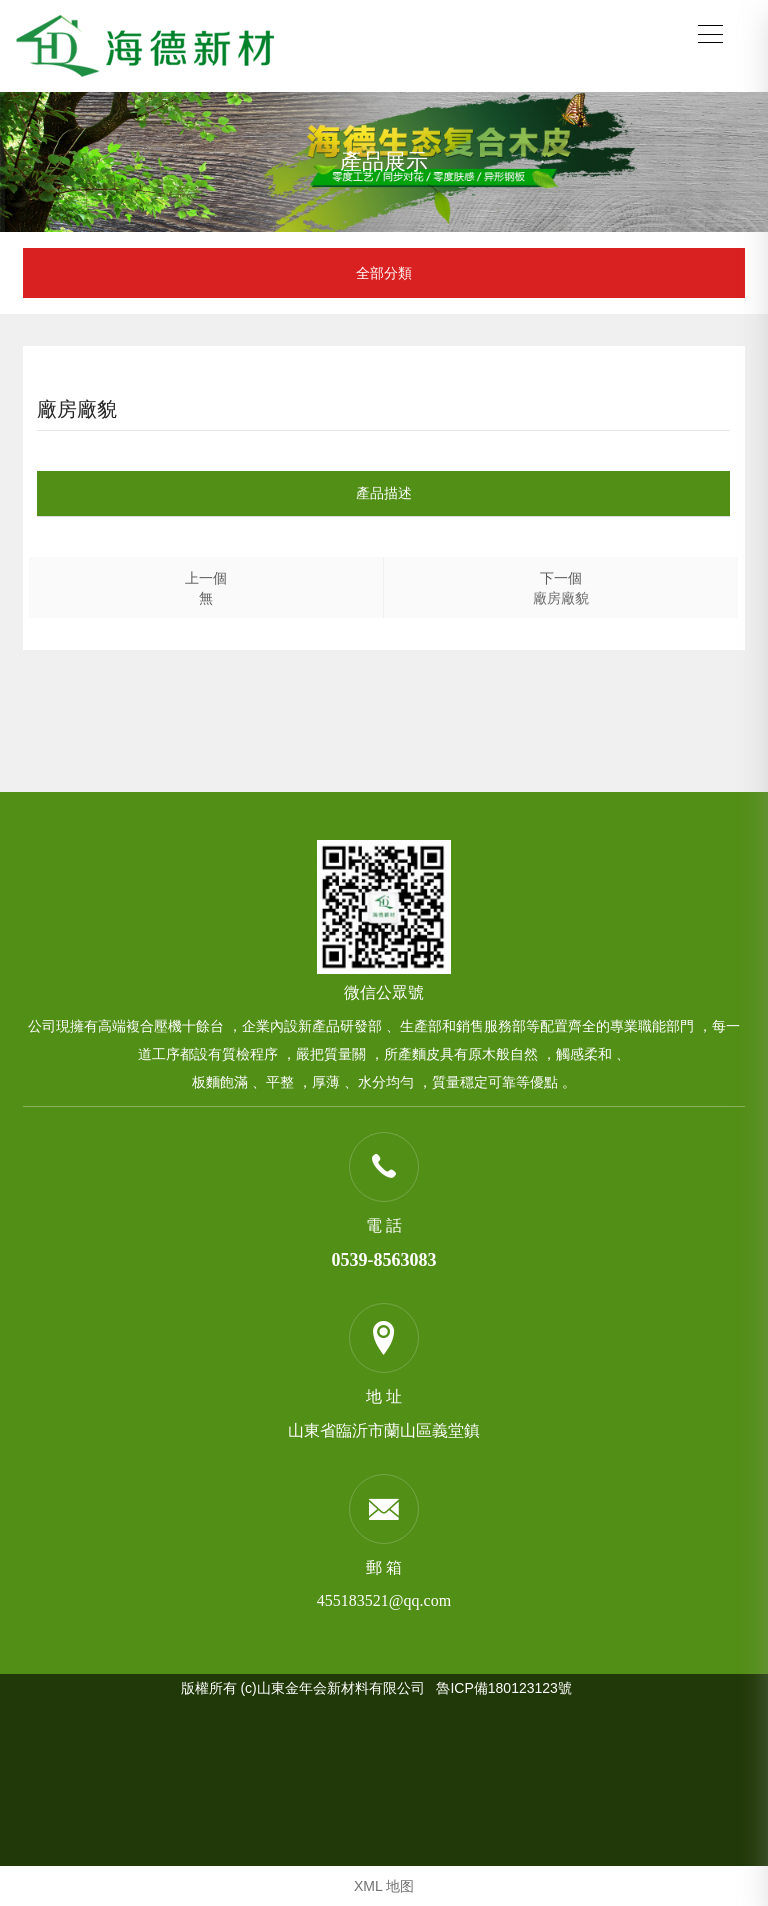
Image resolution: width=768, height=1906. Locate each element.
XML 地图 (384, 1886)
